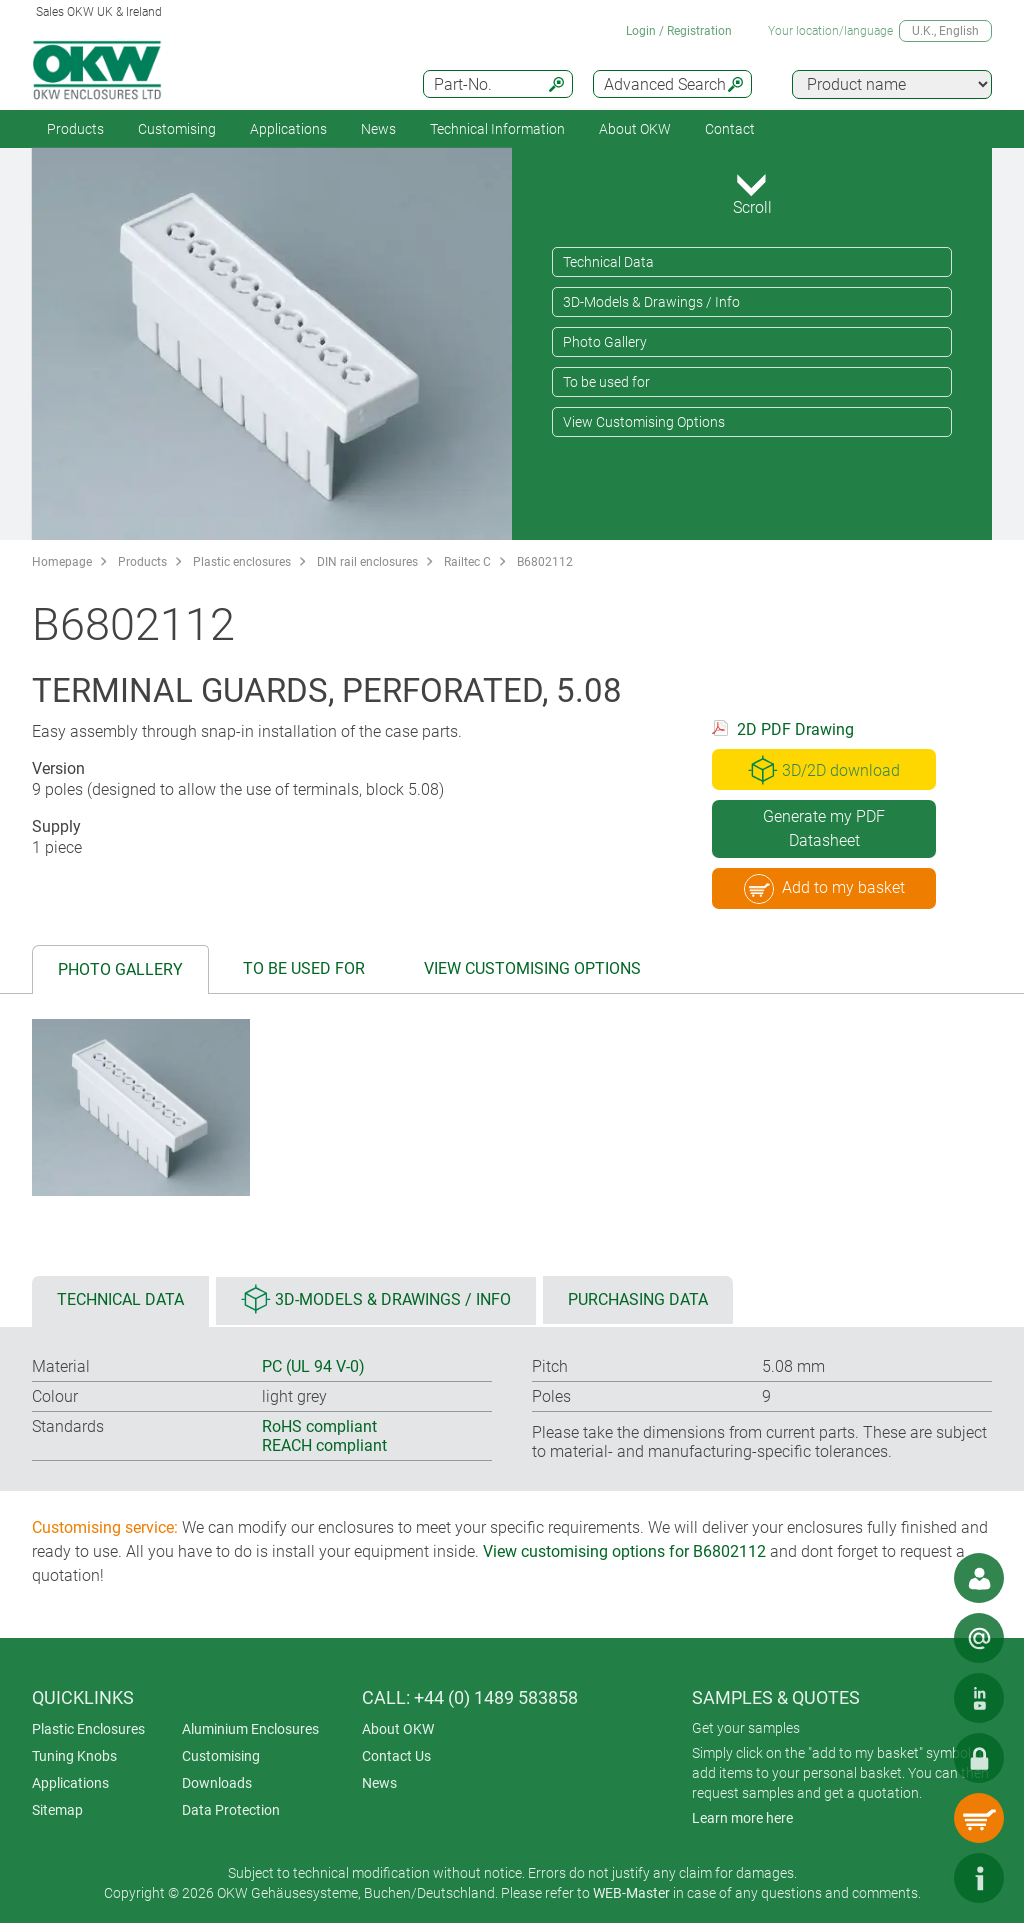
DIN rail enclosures (367, 562)
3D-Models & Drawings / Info (651, 302)
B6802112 (545, 562)
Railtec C (467, 562)
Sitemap (57, 1810)
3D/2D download (824, 770)
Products (75, 129)
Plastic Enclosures (88, 1729)
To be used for (606, 382)
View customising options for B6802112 (624, 1551)
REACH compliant (324, 1445)
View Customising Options (644, 422)
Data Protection (231, 1810)
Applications (288, 129)
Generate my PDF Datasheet (824, 828)
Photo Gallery (605, 342)
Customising (177, 129)
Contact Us (396, 1756)
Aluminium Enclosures (250, 1729)
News (378, 129)
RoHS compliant (319, 1426)
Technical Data (608, 262)
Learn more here (742, 1818)
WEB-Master (631, 1893)
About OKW (398, 1729)
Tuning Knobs (74, 1756)
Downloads (217, 1783)
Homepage (62, 562)
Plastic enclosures (242, 562)
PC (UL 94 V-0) (313, 1366)
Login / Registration (679, 31)
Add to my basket (824, 889)
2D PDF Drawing (795, 729)
